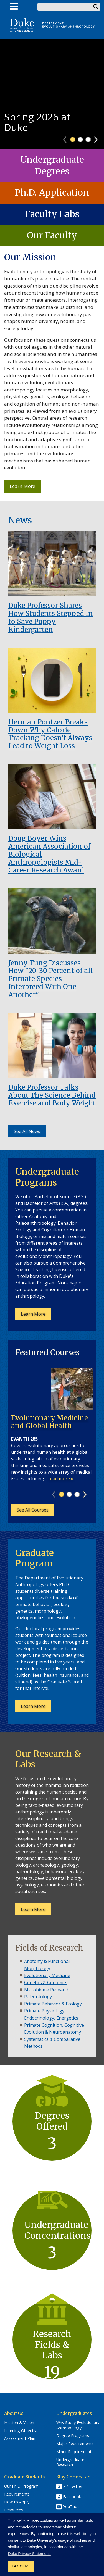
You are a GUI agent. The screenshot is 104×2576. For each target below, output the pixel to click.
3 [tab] (88, 139)
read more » (60, 1479)
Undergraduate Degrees (52, 165)
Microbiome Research (46, 1990)
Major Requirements (75, 2443)
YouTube (71, 2506)
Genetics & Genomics (45, 1983)
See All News (27, 1131)
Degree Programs (72, 2435)
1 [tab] (72, 139)
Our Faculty (52, 235)
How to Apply (16, 2501)
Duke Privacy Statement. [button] (29, 2553)
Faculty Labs (52, 214)
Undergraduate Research (70, 2462)
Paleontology (38, 1997)
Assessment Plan (19, 2438)
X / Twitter (73, 2486)
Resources (13, 2509)
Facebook (72, 2496)
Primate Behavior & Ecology (53, 2004)
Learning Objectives (22, 2430)
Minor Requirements (74, 2451)
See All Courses (33, 1510)
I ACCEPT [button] (21, 2566)
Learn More (25, 488)
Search (96, 7)
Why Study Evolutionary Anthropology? (77, 2425)
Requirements (17, 2494)
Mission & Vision (19, 2422)
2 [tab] (80, 139)
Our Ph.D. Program (21, 2486)
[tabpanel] (52, 94)
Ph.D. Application (52, 192)
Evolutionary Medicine (47, 1975)
